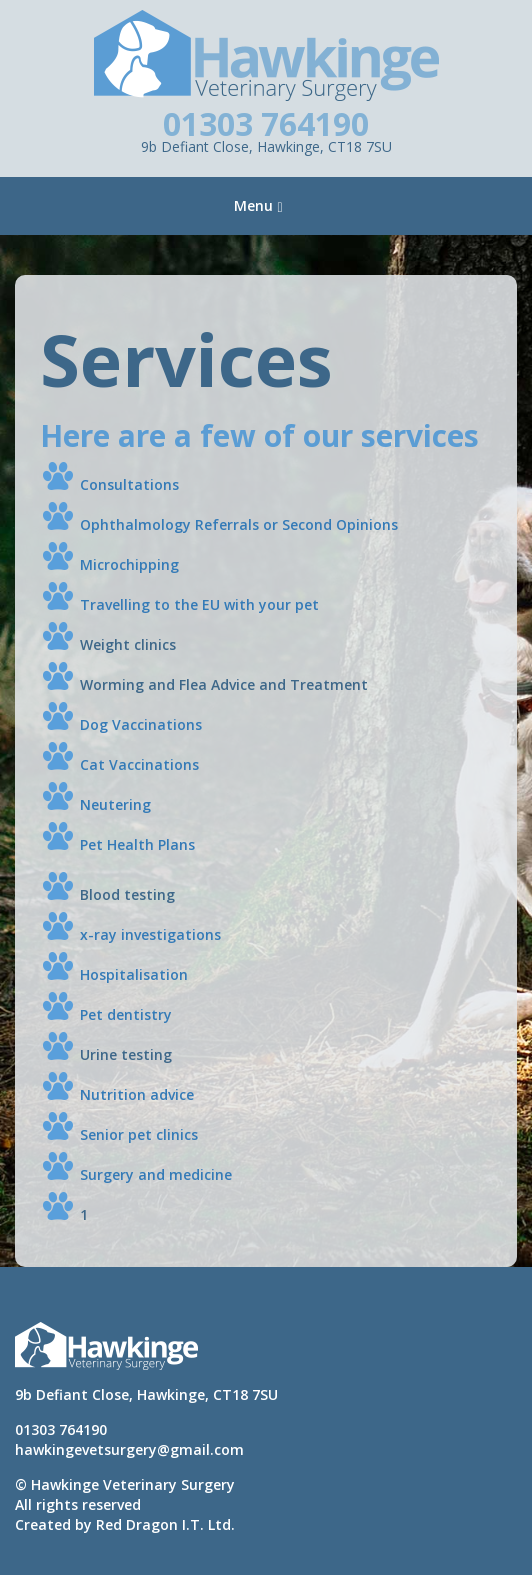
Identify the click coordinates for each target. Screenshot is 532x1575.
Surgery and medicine (156, 1174)
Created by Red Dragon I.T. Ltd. (125, 1524)
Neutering (115, 804)
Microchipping (129, 564)
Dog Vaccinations (141, 724)
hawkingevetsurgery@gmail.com (129, 1449)
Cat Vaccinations (139, 764)
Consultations (129, 484)
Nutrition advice (137, 1094)
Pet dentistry (126, 1014)
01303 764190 (266, 123)
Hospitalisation (134, 974)
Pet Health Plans (137, 844)
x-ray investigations (150, 934)
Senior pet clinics (139, 1134)
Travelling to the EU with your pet (199, 604)
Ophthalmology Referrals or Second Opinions (239, 524)
